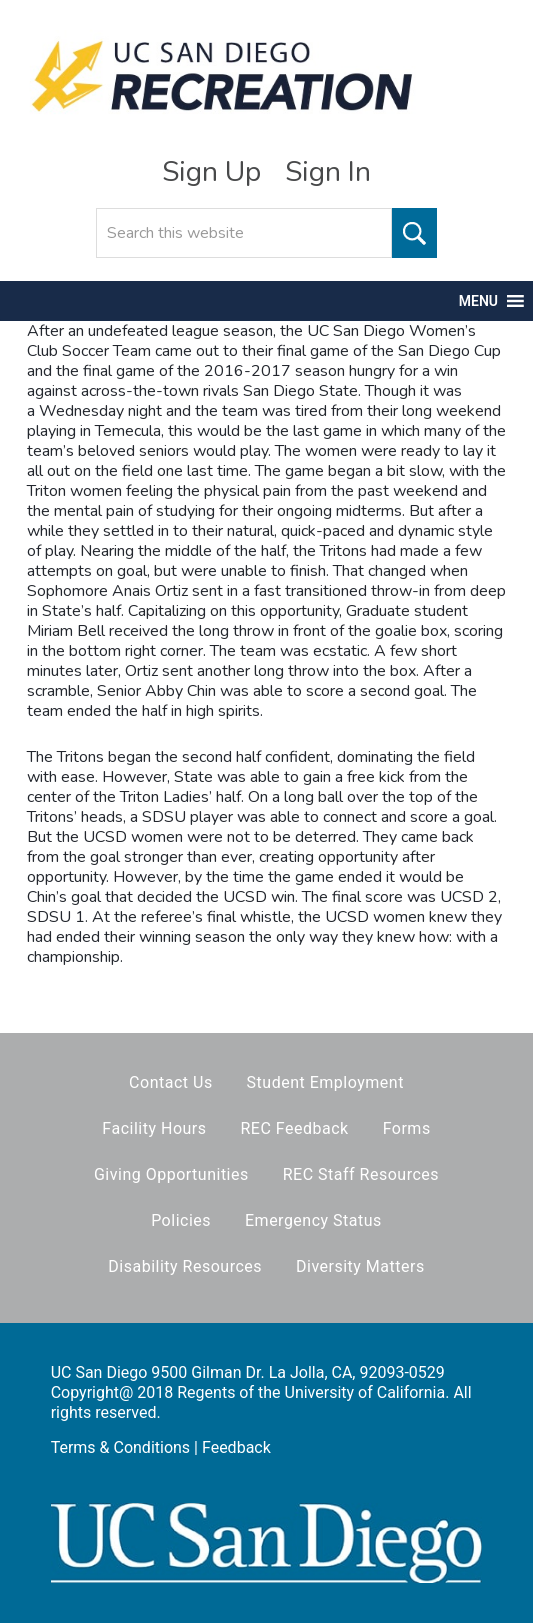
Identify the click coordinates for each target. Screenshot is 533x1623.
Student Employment (325, 1082)
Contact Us (171, 1082)
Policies (181, 1220)
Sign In (328, 172)
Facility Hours (154, 1128)
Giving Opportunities (171, 1174)
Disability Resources (185, 1266)
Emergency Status (313, 1220)
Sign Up (211, 172)
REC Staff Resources (361, 1174)
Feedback (236, 1447)
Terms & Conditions (121, 1447)
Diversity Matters (360, 1266)
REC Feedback (294, 1128)
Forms (407, 1128)
